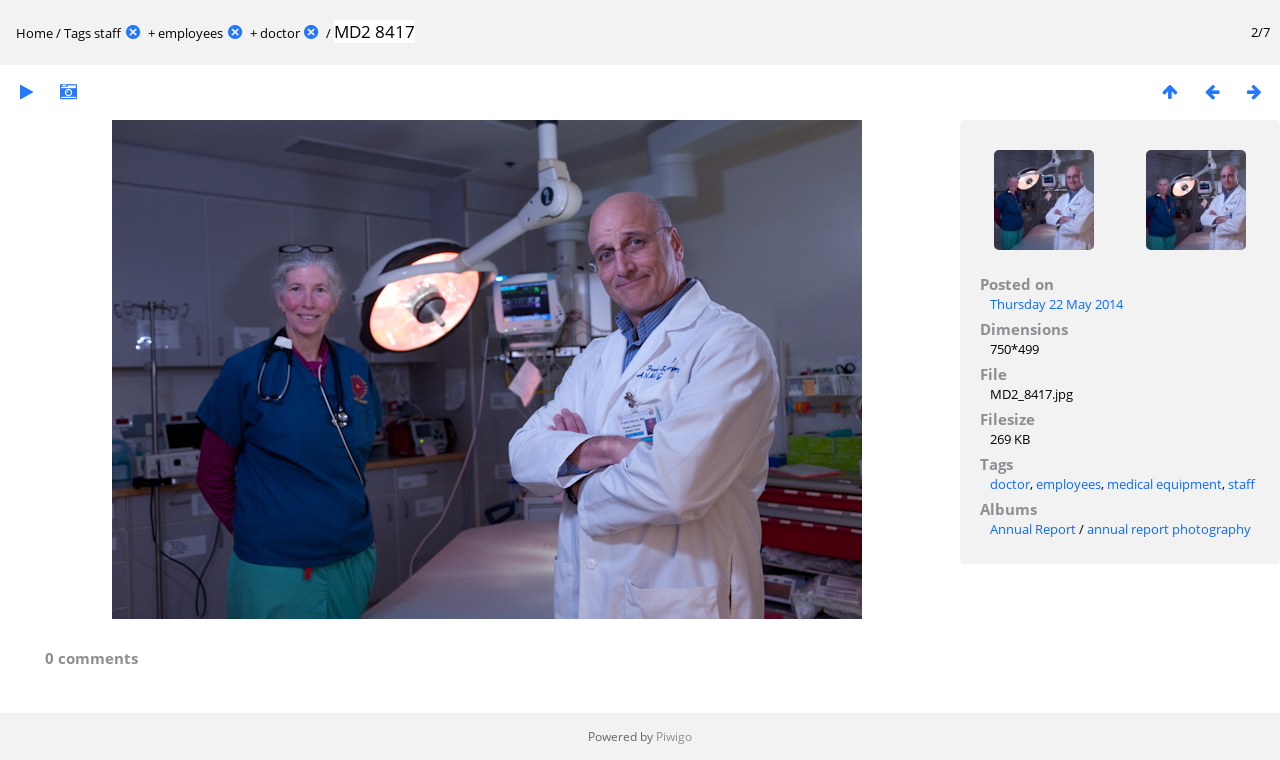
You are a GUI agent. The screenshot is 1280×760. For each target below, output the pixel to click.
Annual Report (1033, 529)
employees (190, 33)
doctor (280, 33)
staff (107, 33)
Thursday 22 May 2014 (1056, 304)
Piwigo (674, 736)
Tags (77, 33)
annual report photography (1169, 529)
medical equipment (1164, 484)
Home (34, 33)
